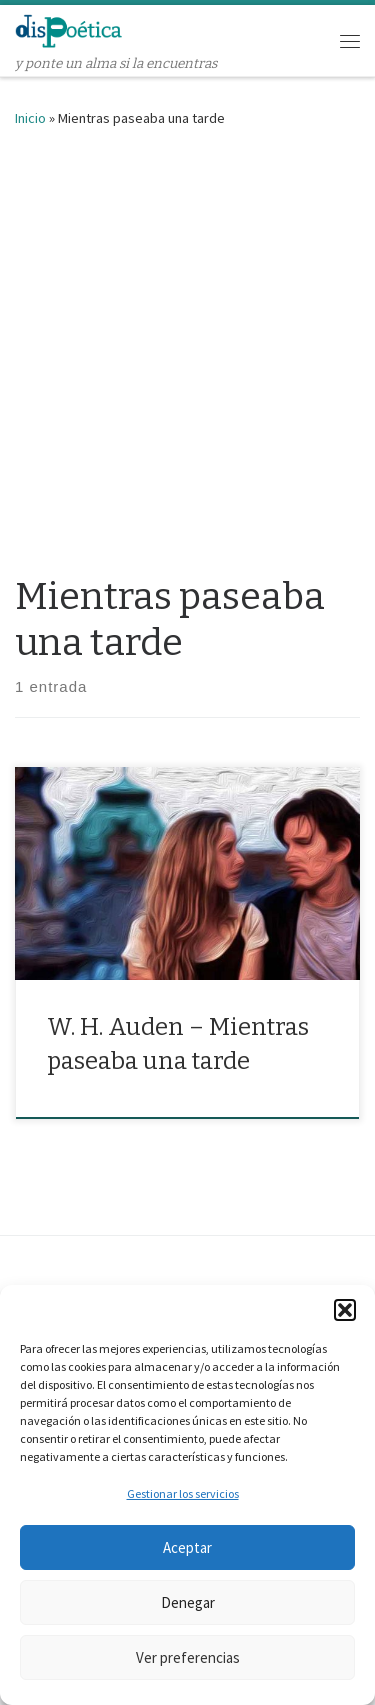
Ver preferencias (188, 1657)
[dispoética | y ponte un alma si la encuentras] (69, 29)
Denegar (188, 1602)
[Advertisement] (187, 346)
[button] (345, 1310)
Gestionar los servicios (183, 1493)
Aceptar (187, 1547)
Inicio (30, 118)
